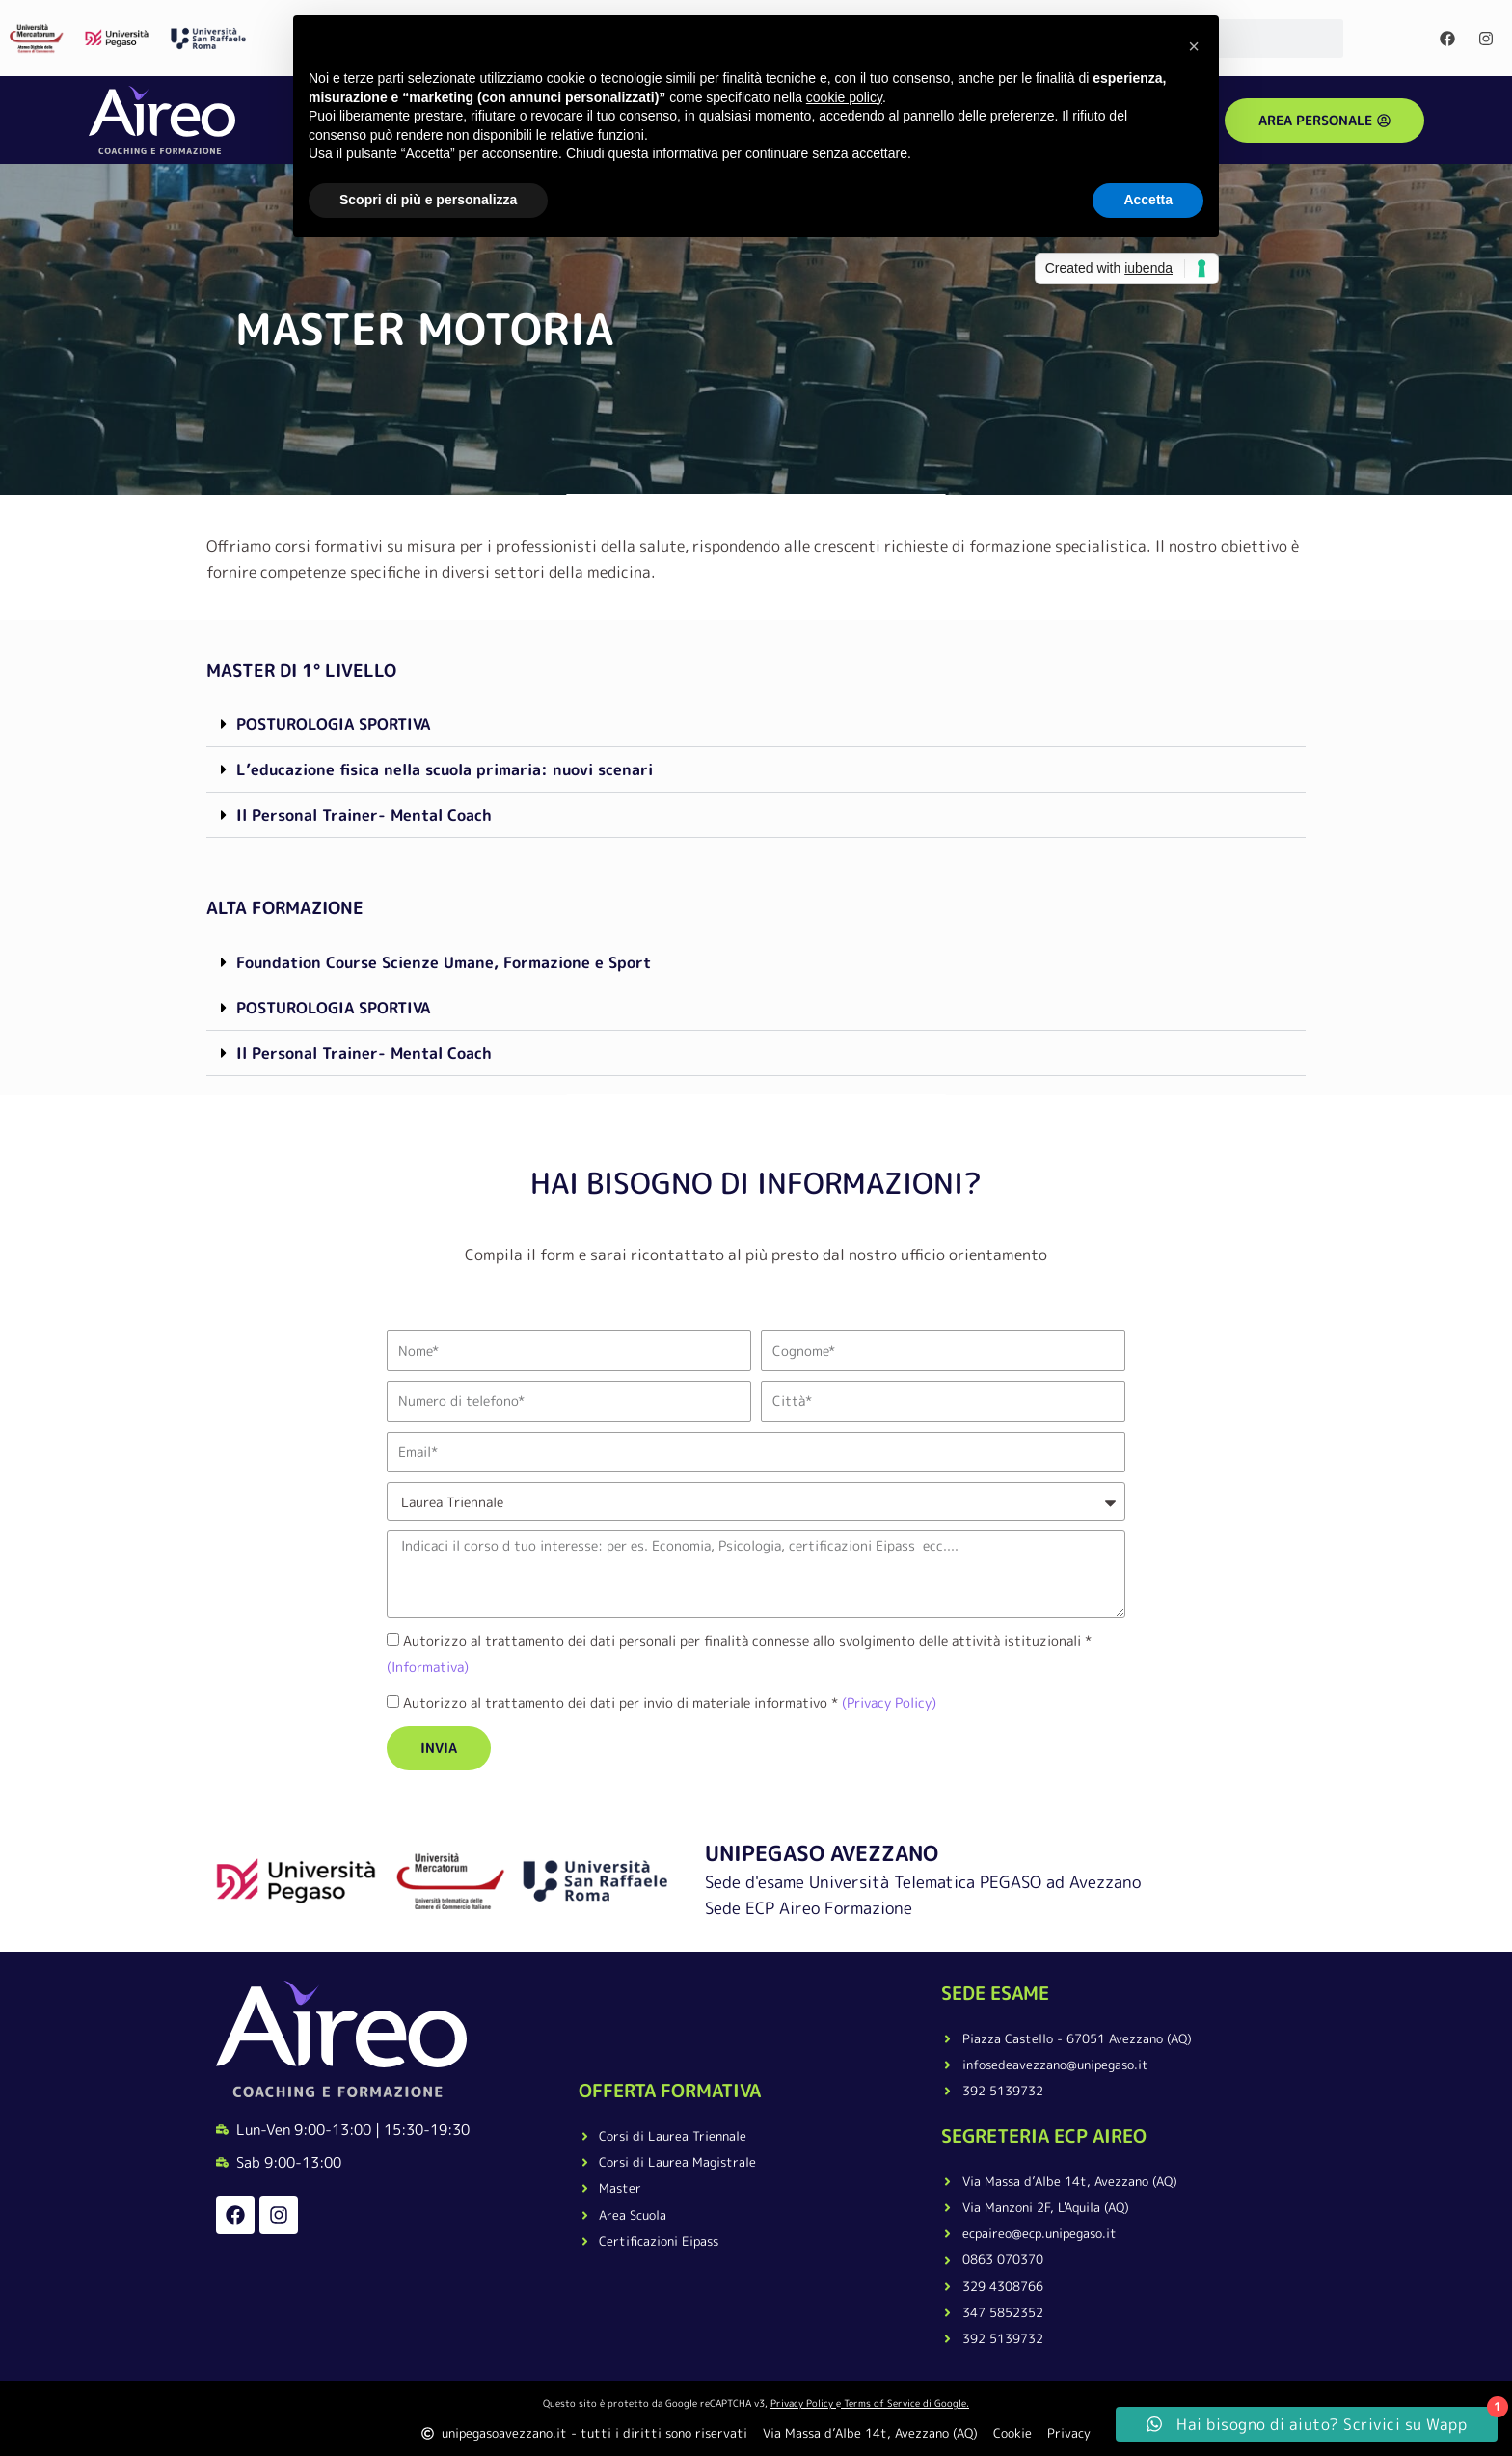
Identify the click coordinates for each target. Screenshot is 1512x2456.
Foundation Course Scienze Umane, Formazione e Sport (443, 962)
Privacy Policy (801, 2403)
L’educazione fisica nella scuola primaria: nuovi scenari (444, 769)
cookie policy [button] (844, 97)
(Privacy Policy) (887, 1702)
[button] (756, 724)
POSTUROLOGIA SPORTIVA (333, 724)
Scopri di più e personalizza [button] (428, 199)
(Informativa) (428, 1667)
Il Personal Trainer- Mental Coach (364, 814)
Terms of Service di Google (905, 2403)
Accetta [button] (1148, 199)
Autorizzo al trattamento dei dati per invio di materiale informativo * (669, 1702)
